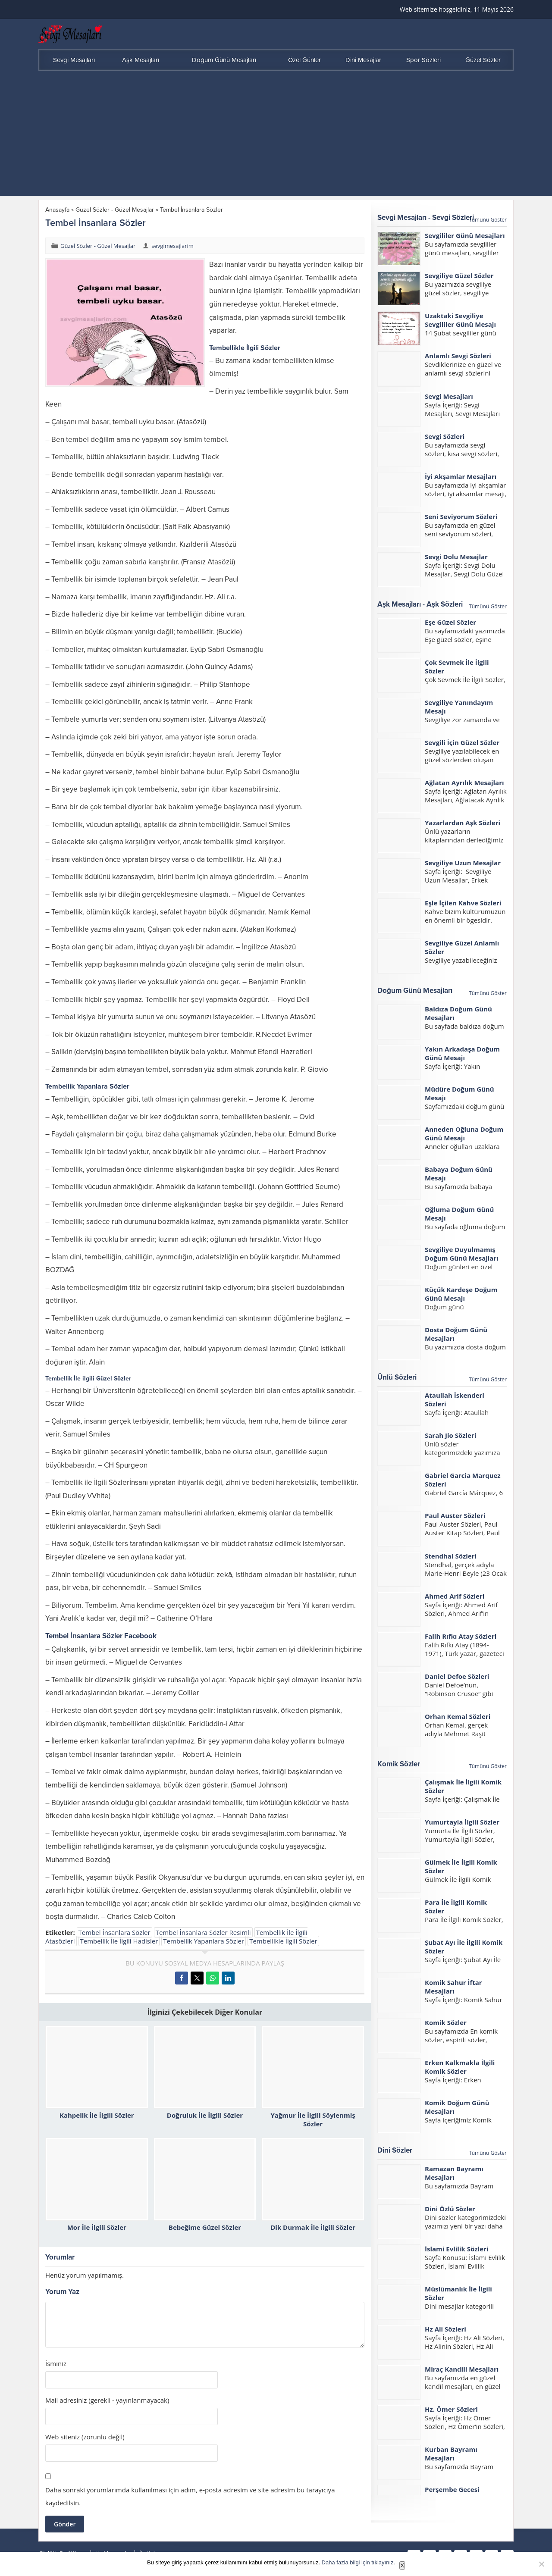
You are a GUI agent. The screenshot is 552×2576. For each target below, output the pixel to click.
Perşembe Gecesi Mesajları (452, 2493)
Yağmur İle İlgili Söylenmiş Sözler (312, 2119)
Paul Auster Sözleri (455, 1515)
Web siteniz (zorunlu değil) (85, 2437)
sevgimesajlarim (172, 245)
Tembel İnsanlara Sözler (114, 1932)
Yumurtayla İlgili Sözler (462, 1822)
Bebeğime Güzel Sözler (205, 2227)
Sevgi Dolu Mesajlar (456, 556)
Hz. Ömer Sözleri (451, 2409)
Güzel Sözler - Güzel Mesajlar (114, 209)
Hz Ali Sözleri (445, 2329)
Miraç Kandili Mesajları (462, 2369)
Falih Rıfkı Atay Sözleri (460, 1636)
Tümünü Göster (488, 219)
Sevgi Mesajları (449, 396)
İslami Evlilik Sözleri (456, 2248)
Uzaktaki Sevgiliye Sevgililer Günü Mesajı (460, 320)
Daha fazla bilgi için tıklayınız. (358, 2562)
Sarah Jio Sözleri (450, 1435)
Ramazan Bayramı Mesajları (454, 2173)
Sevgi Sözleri (444, 436)
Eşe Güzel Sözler (450, 622)
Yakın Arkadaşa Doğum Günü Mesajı (462, 1053)
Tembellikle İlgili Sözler (283, 1941)
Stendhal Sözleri (451, 1556)
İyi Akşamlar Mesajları (460, 476)
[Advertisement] (276, 135)
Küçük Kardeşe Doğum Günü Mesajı (461, 1293)
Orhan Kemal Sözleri (457, 1716)
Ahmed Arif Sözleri (454, 1596)
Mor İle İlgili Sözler (96, 2227)
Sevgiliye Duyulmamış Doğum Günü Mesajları (462, 1253)
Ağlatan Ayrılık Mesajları (464, 782)
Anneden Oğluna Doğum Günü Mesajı (464, 1133)
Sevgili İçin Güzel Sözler (462, 742)
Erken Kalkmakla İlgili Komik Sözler (460, 2066)
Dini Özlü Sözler (450, 2208)
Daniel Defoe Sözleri (457, 1676)
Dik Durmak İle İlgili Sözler (312, 2227)
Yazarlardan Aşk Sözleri (462, 822)
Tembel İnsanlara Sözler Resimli (203, 1932)
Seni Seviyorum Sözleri (461, 516)
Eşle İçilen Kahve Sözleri (463, 902)
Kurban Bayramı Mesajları (451, 2453)
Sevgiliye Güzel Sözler (459, 275)
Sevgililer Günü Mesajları (465, 235)
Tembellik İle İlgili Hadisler (119, 1941)
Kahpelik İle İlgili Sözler (97, 2115)
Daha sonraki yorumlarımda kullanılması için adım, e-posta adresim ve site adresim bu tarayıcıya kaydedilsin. (190, 2496)
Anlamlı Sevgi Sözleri (458, 355)
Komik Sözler (446, 2022)
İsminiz (55, 2363)
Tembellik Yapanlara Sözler (203, 1941)
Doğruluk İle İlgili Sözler (205, 2115)
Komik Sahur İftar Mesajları (453, 1986)
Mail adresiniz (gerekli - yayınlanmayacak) (107, 2400)
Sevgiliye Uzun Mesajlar (463, 862)
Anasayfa (57, 209)
